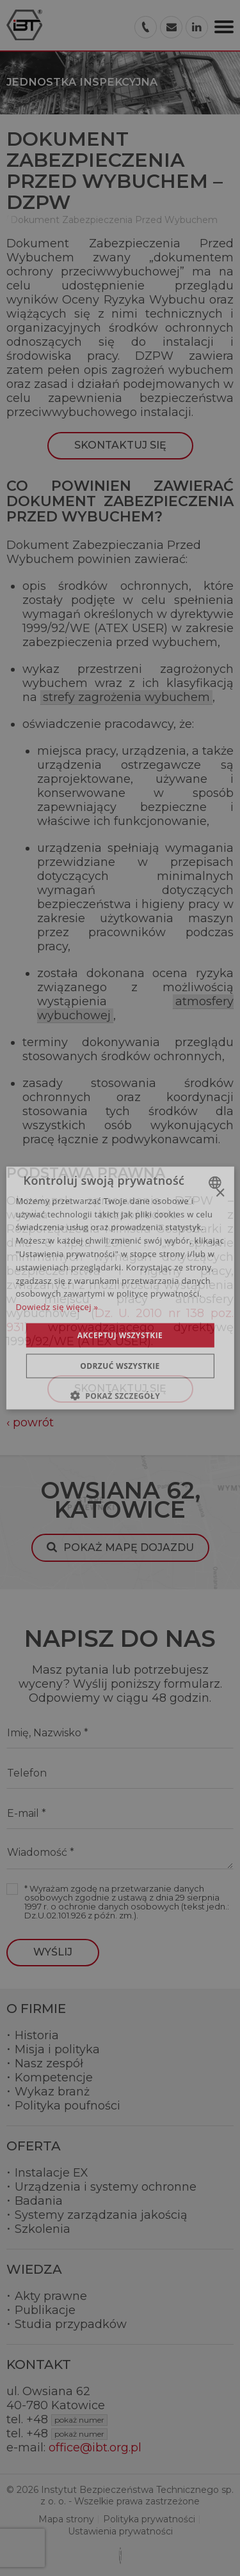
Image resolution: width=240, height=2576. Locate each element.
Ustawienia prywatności (120, 2531)
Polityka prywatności (149, 2519)
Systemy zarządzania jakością (101, 2215)
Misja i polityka (57, 2049)
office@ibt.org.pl (95, 2448)
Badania (39, 2201)
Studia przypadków (71, 2324)
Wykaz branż (52, 2092)
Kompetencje (54, 2078)
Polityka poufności (67, 2106)
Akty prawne (51, 2296)
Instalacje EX (51, 2173)
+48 (67, 2419)
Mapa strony (66, 2519)
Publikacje (45, 2310)
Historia (37, 2035)
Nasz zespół (49, 2063)
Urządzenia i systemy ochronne (105, 2187)
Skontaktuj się (120, 445)
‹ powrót (30, 1422)
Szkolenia (42, 2229)
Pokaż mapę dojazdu (128, 1547)
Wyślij (52, 1952)
